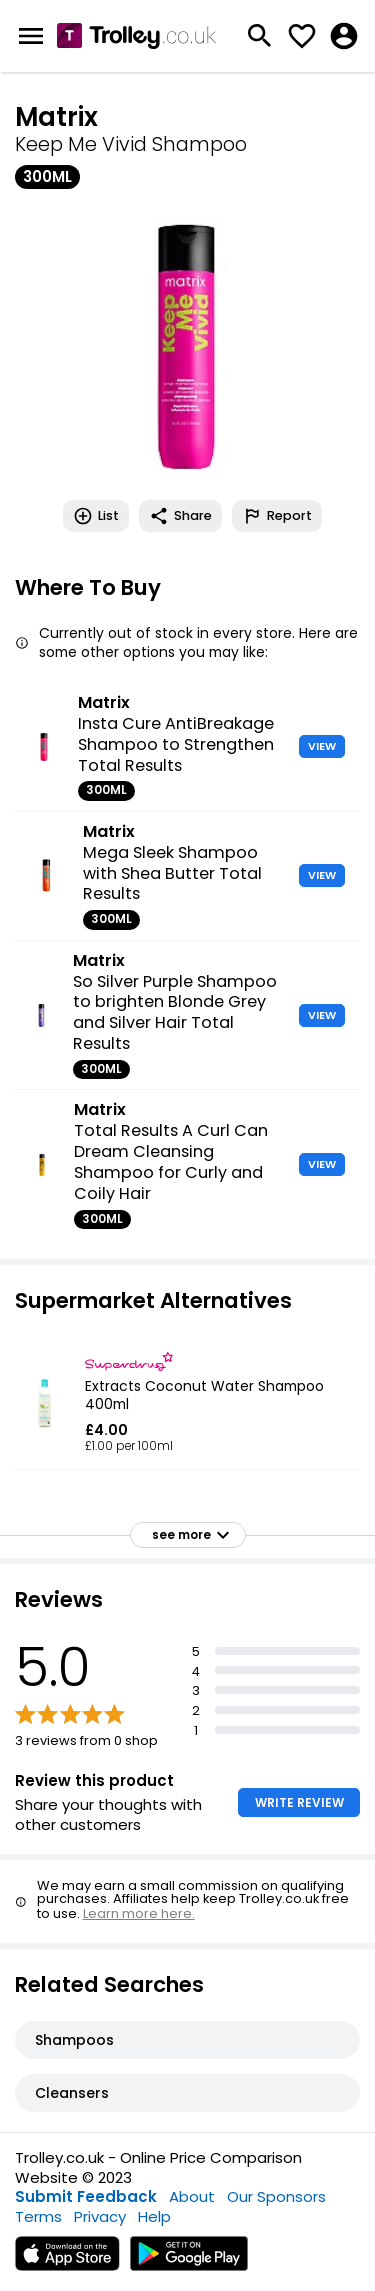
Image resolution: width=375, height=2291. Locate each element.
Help (154, 2216)
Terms (38, 2216)
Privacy (100, 2216)
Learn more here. (139, 1913)
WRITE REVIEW (299, 1802)
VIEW (322, 746)
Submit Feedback (86, 2196)
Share (180, 516)
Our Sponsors (276, 2196)
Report (277, 516)
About (192, 2196)
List (96, 516)
